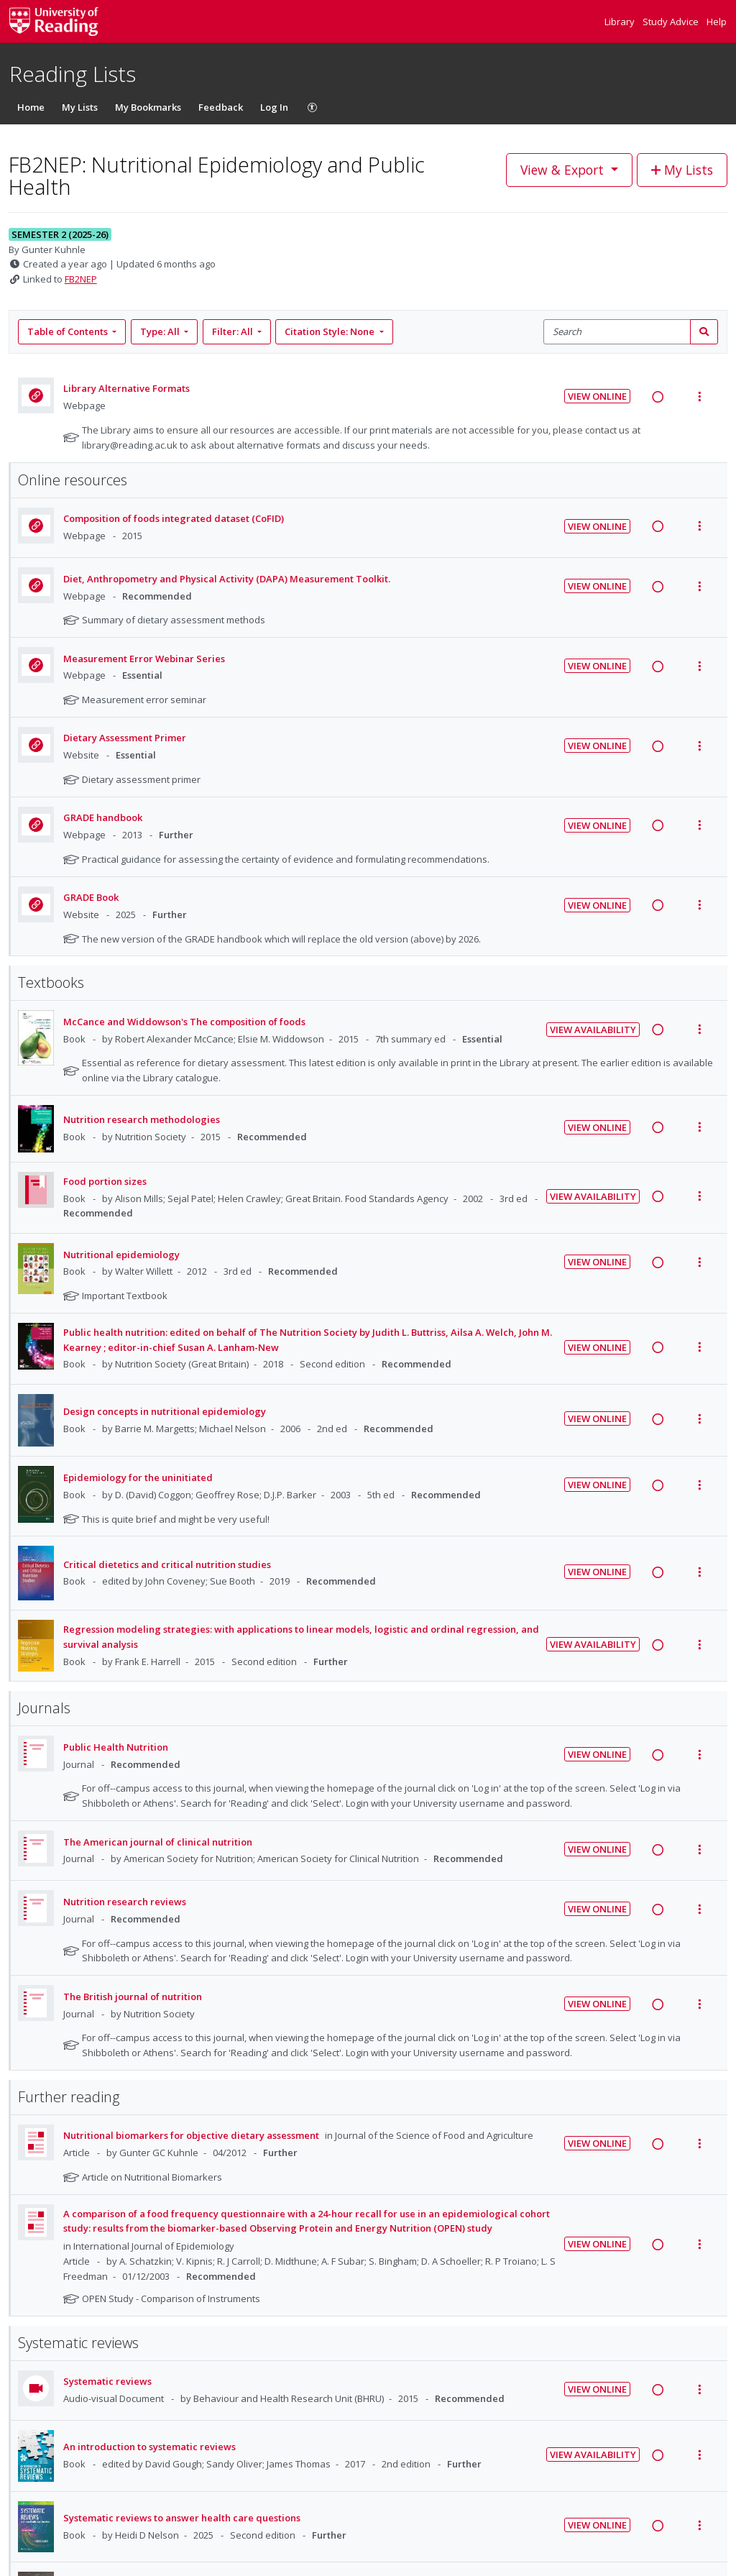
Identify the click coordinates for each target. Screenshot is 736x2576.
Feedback (220, 107)
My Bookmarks (148, 107)
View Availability (593, 1029)
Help (717, 21)
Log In (274, 107)
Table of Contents (68, 331)
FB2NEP (81, 278)
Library (620, 21)
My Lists (80, 107)
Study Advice (672, 21)
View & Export (563, 169)
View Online (597, 396)
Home (31, 107)
